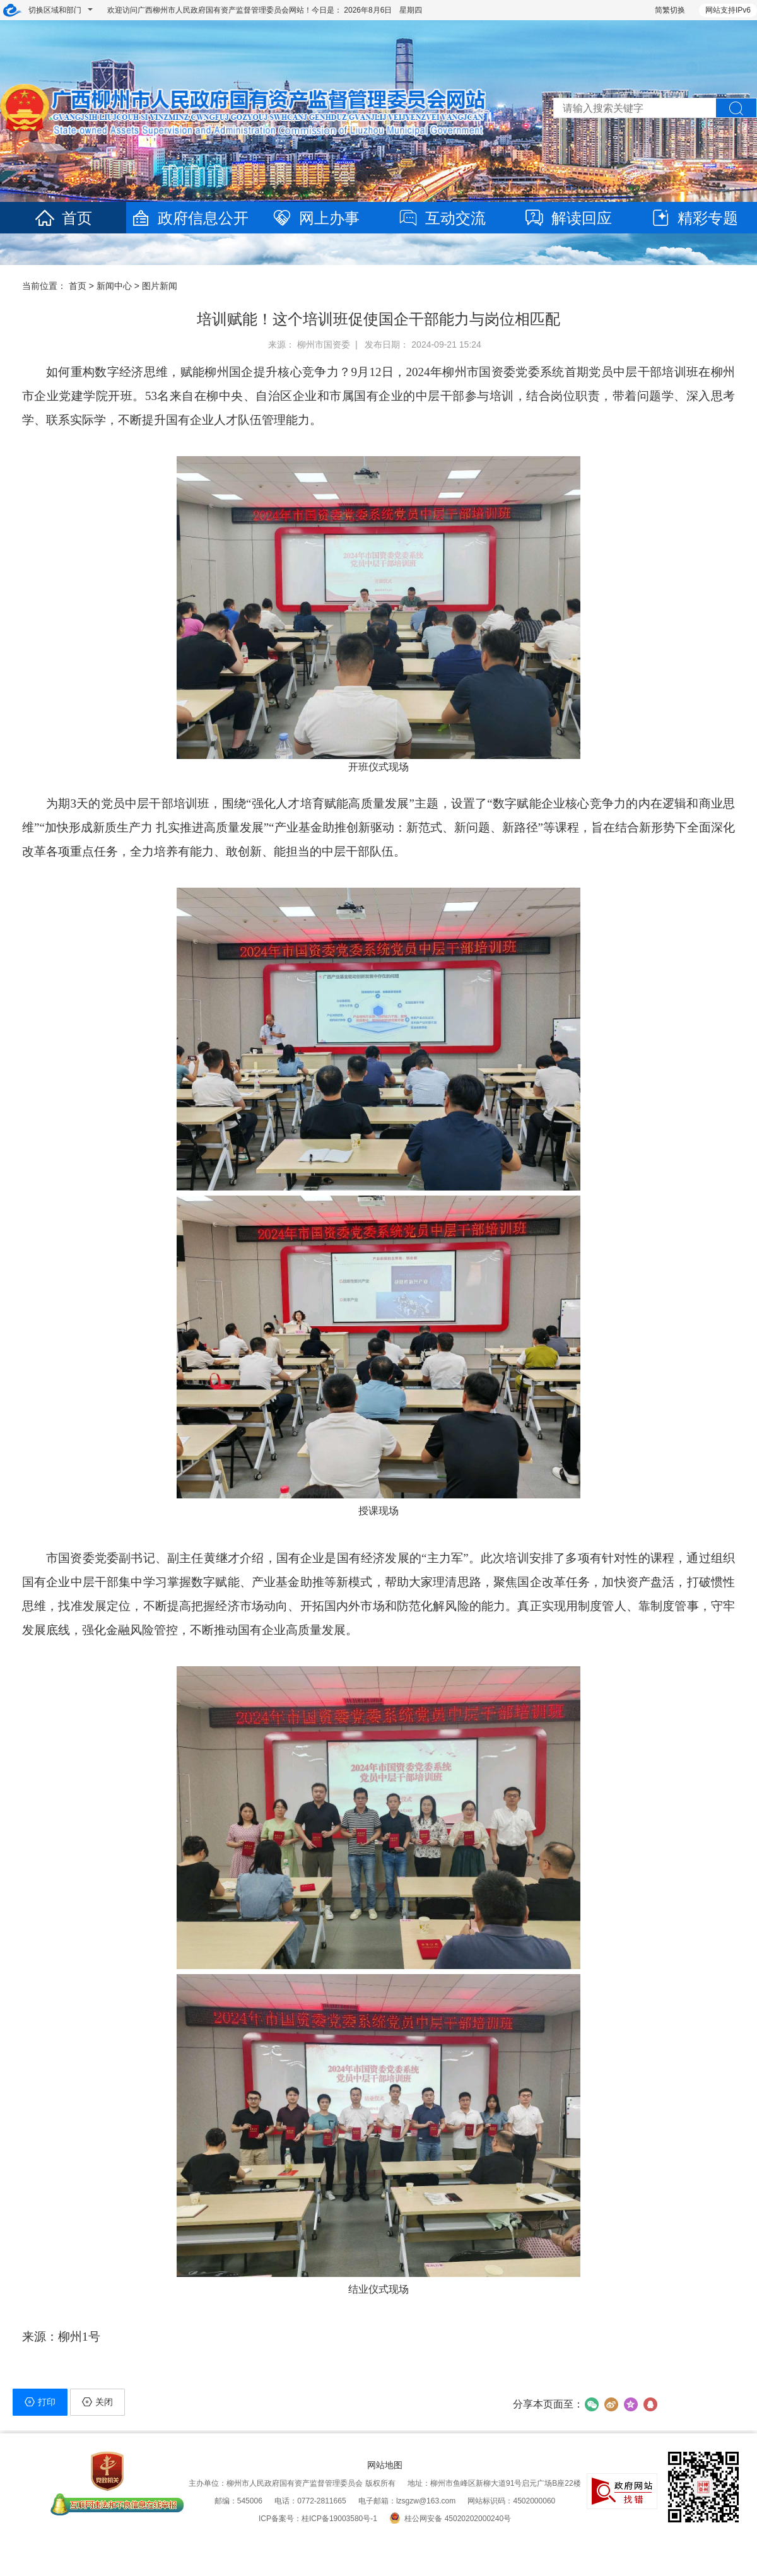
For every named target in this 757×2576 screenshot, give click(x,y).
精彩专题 (694, 217)
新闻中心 (114, 286)
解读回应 (568, 217)
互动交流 (441, 217)
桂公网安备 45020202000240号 (450, 2518)
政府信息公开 (189, 217)
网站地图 (384, 2465)
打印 (40, 2402)
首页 (63, 217)
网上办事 (315, 217)
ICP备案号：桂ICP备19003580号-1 (318, 2518)
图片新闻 (159, 286)
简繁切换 (670, 10)
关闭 (97, 2402)
